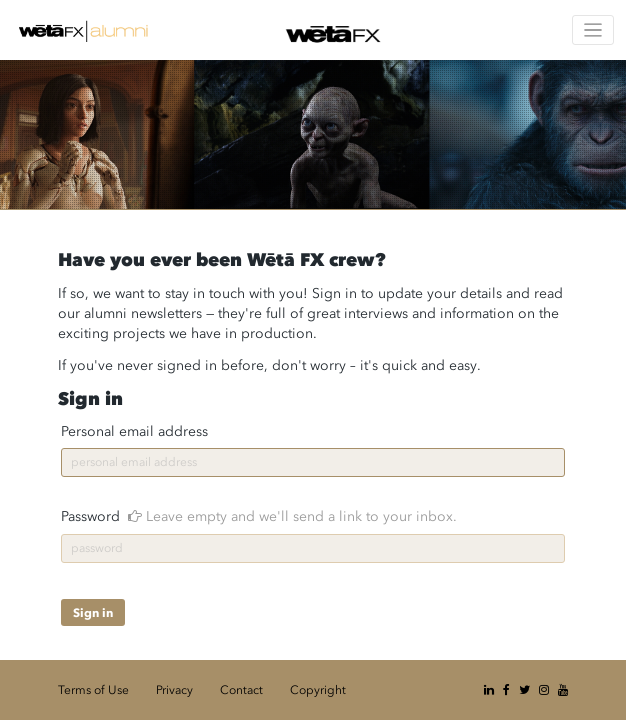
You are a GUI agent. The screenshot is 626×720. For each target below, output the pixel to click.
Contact (241, 690)
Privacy (174, 690)
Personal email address (134, 431)
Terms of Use (93, 690)
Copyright (318, 690)
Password (259, 516)
